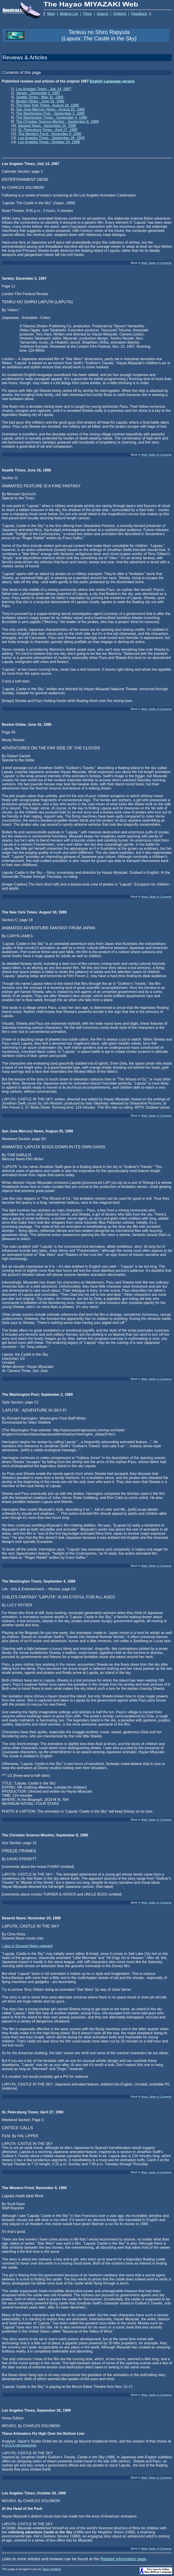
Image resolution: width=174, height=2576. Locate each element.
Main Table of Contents (156, 263)
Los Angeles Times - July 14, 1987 (43, 89)
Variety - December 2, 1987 (38, 93)
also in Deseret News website (27, 1946)
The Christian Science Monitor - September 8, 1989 (57, 122)
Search (102, 14)
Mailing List (69, 14)
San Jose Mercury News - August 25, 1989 (50, 109)
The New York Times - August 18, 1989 (47, 105)
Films (87, 14)
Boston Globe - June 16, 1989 (40, 101)
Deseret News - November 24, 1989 (47, 126)
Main (51, 14)
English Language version (112, 81)
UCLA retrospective (20, 2445)
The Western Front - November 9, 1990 (49, 134)
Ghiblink (119, 14)
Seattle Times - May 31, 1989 (39, 97)
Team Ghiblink (51, 2569)
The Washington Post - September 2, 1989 (50, 113)
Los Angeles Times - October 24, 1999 (49, 142)
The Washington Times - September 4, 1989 (51, 117)
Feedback (139, 14)
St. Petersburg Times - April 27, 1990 (47, 130)
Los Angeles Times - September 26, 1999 (51, 138)
